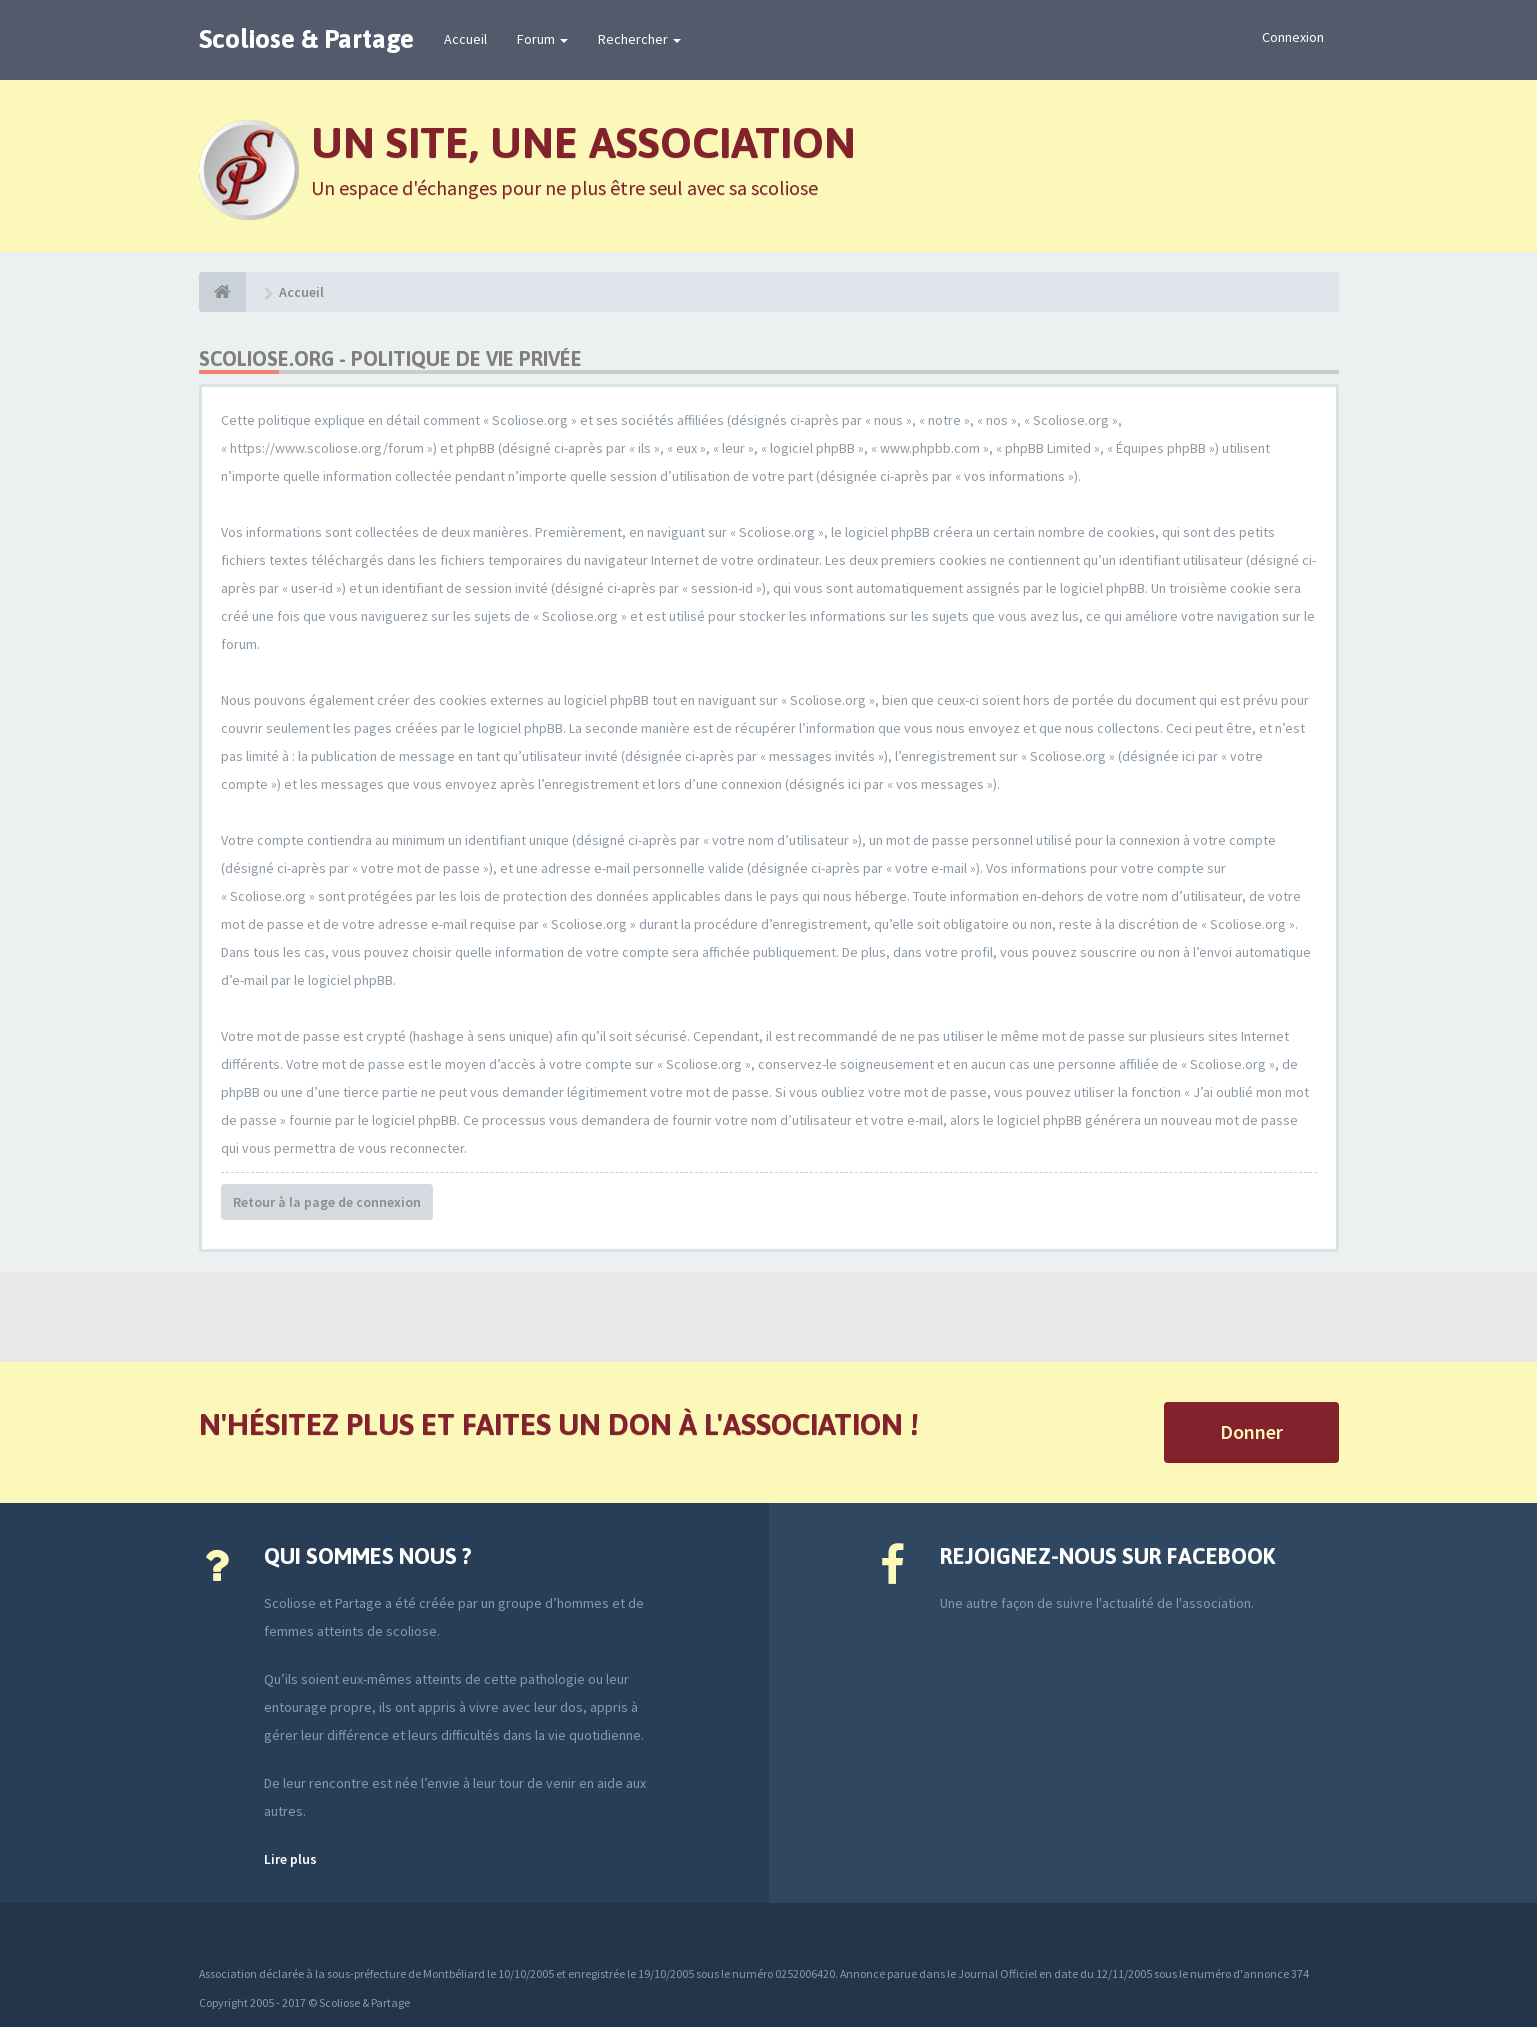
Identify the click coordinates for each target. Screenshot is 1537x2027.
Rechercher (639, 39)
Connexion (1293, 37)
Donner (1251, 1431)
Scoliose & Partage (306, 39)
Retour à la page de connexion (327, 1202)
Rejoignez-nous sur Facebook (1107, 1556)
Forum (542, 39)
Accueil (465, 39)
